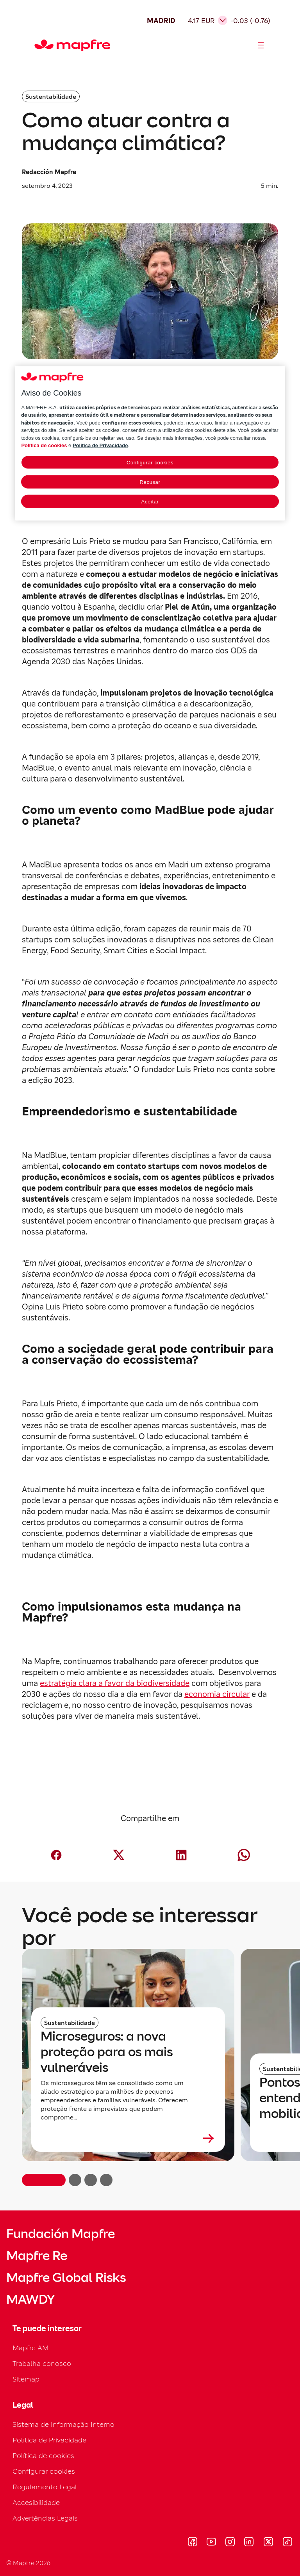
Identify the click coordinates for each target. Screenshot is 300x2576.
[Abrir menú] (261, 45)
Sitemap (25, 2378)
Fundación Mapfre (60, 2234)
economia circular (217, 1694)
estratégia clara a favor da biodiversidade (114, 1683)
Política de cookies (43, 2455)
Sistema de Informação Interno (63, 2424)
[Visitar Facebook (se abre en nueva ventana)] (192, 2543)
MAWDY (30, 2299)
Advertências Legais (45, 2518)
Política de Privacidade (49, 2439)
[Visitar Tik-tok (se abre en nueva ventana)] (287, 2543)
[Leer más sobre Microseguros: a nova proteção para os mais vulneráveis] (128, 2138)
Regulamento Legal (44, 2486)
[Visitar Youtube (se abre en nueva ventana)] (211, 2543)
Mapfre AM (30, 2347)
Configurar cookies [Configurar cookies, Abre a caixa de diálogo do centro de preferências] (150, 463)
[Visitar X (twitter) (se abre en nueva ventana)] (268, 2543)
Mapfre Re (36, 2256)
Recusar (150, 482)
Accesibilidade (36, 2502)
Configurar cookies (43, 2471)
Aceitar (150, 502)
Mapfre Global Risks (66, 2277)
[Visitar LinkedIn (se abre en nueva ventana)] (249, 2543)
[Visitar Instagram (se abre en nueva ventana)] (230, 2543)
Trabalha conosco (41, 2363)
